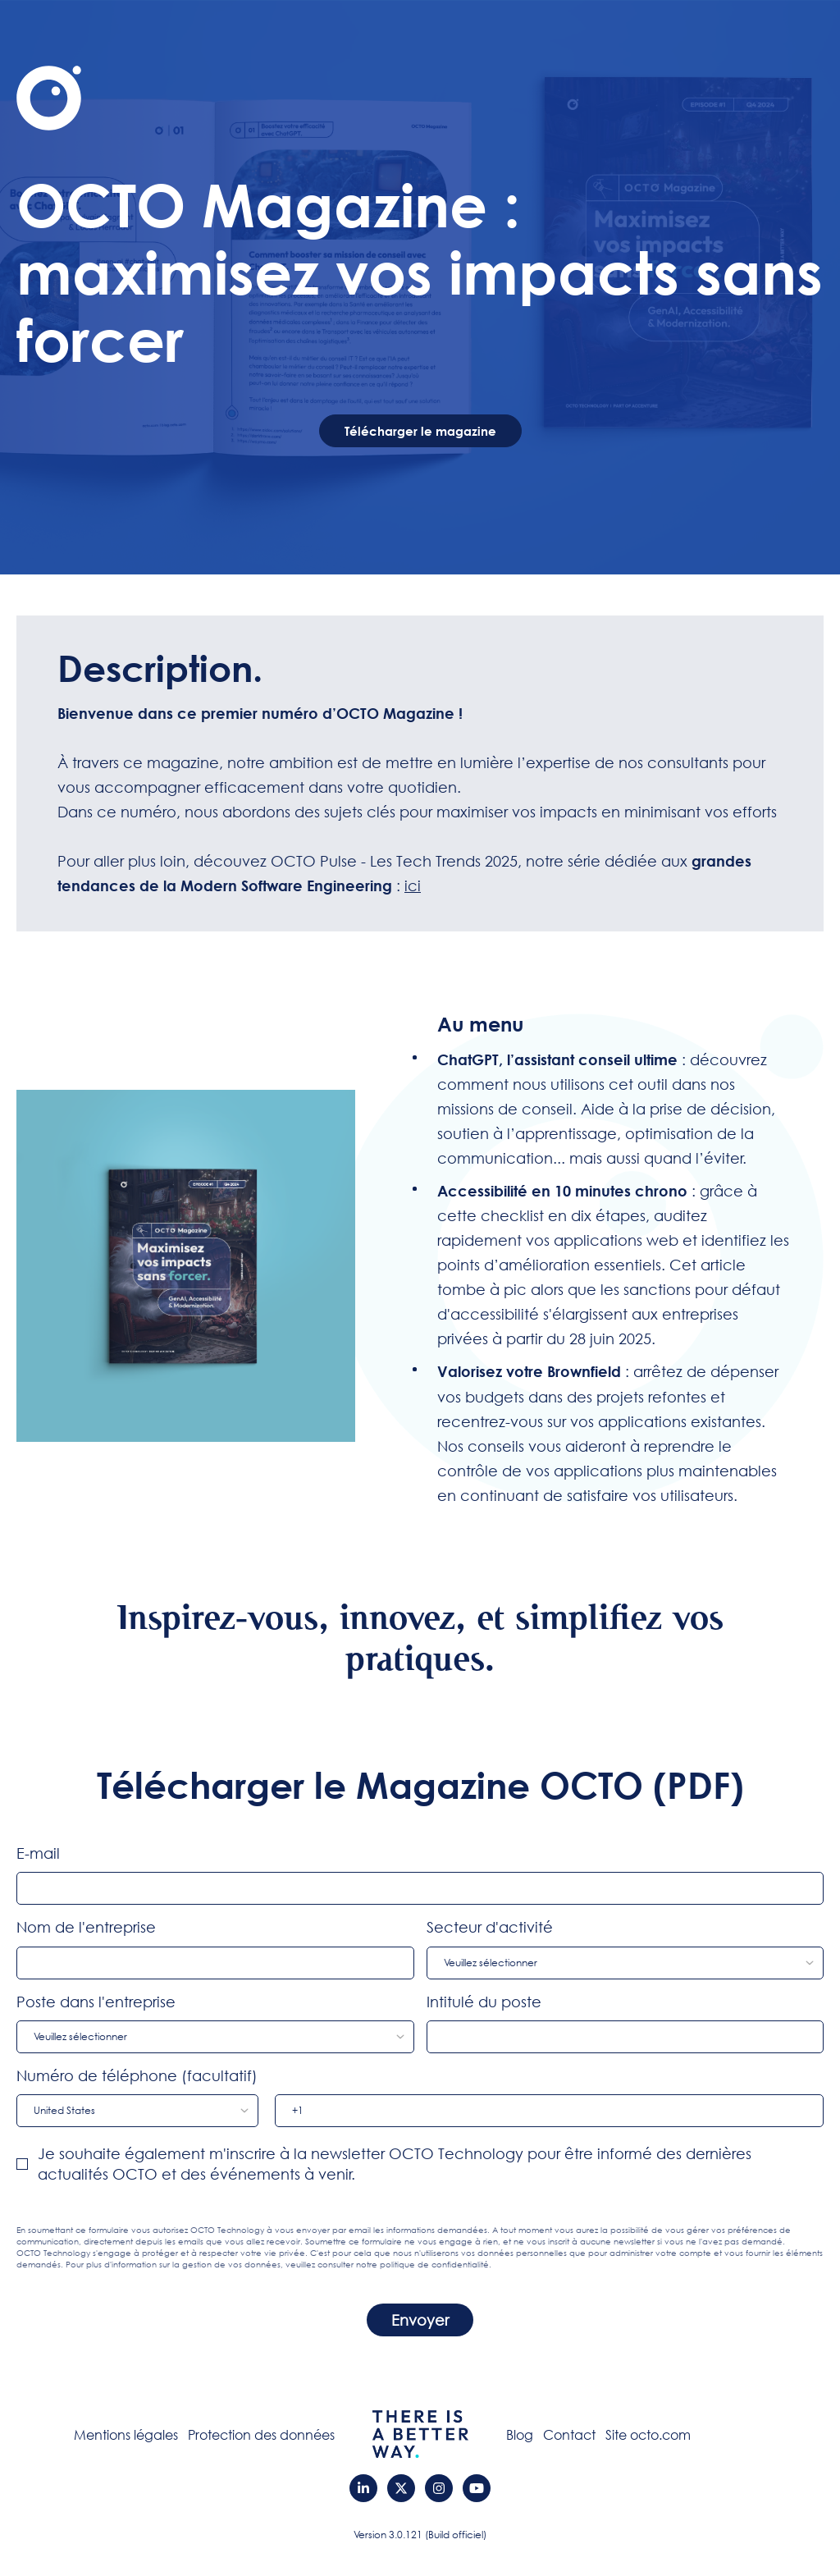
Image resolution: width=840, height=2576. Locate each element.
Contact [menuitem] (569, 2434)
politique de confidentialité (434, 2264)
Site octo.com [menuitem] (648, 2434)
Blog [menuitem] (519, 2434)
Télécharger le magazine (420, 430)
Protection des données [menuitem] (261, 2434)
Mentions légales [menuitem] (126, 2434)
